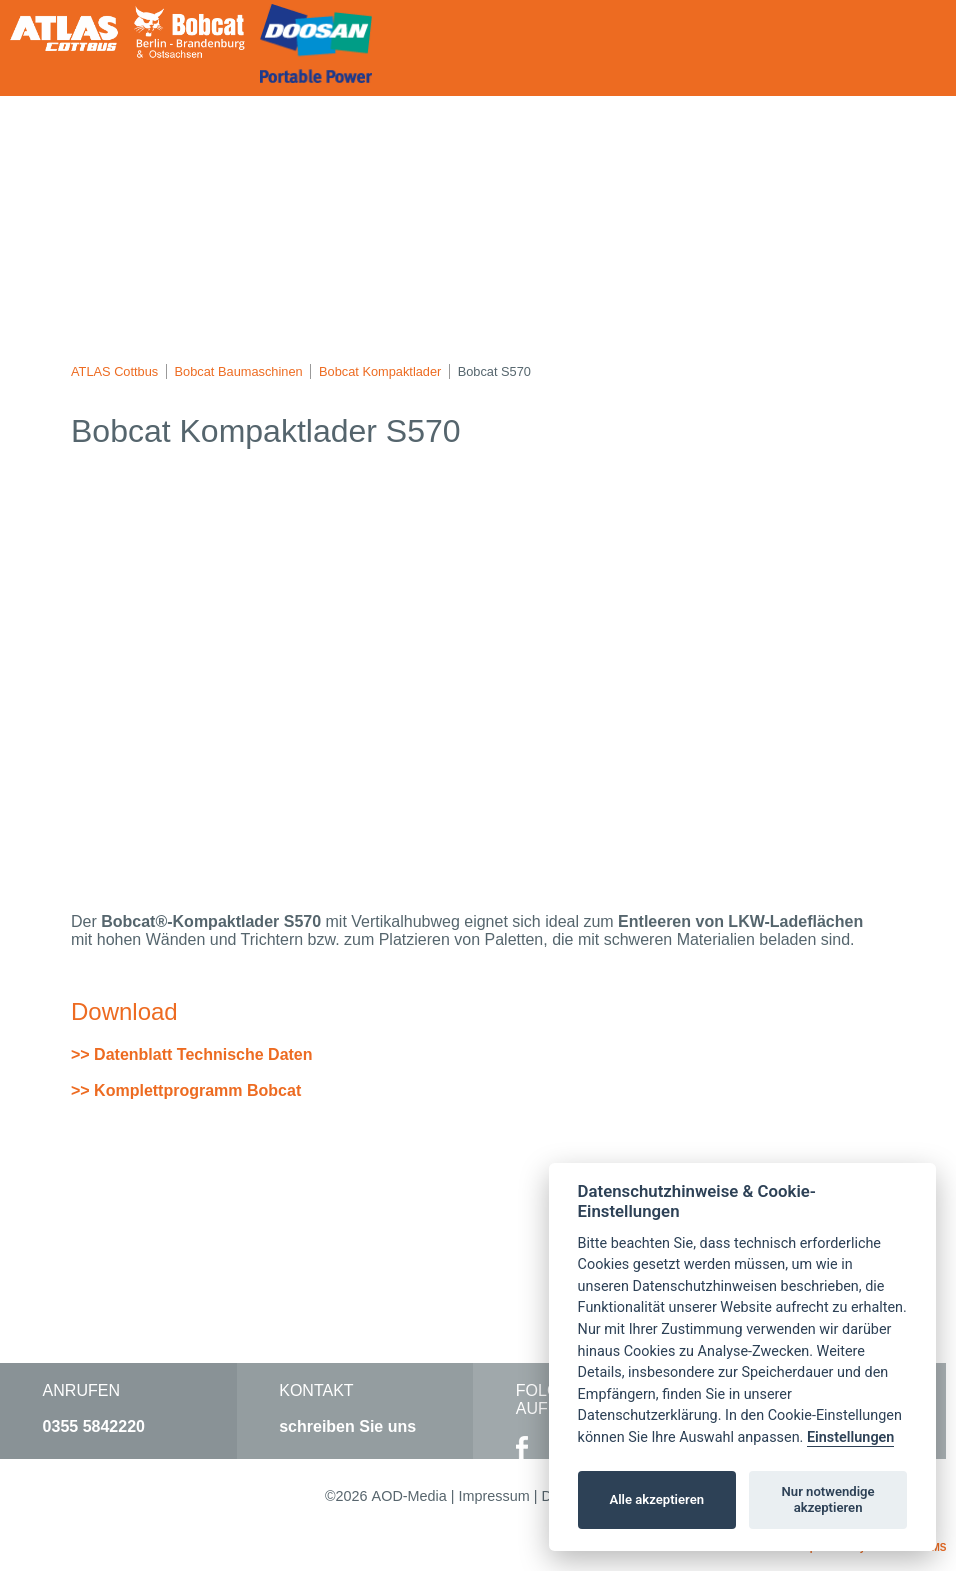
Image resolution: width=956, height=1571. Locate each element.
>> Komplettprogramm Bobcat (186, 1090)
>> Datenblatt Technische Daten (192, 1054)
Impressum (494, 1496)
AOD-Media (409, 1496)
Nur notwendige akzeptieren (828, 1499)
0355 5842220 (94, 1426)
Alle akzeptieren (656, 1499)
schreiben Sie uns (347, 1426)
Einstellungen (850, 1437)
